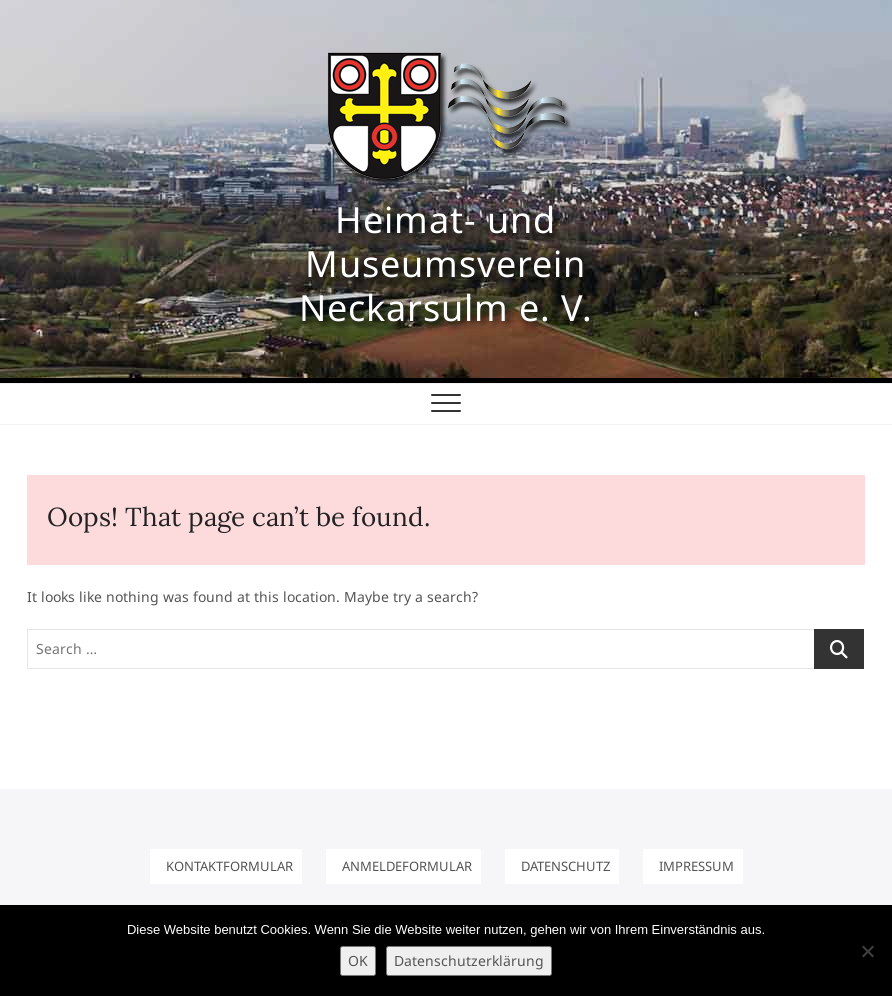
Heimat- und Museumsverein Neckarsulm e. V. (446, 264)
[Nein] (867, 951)
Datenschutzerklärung (469, 960)
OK (358, 960)
